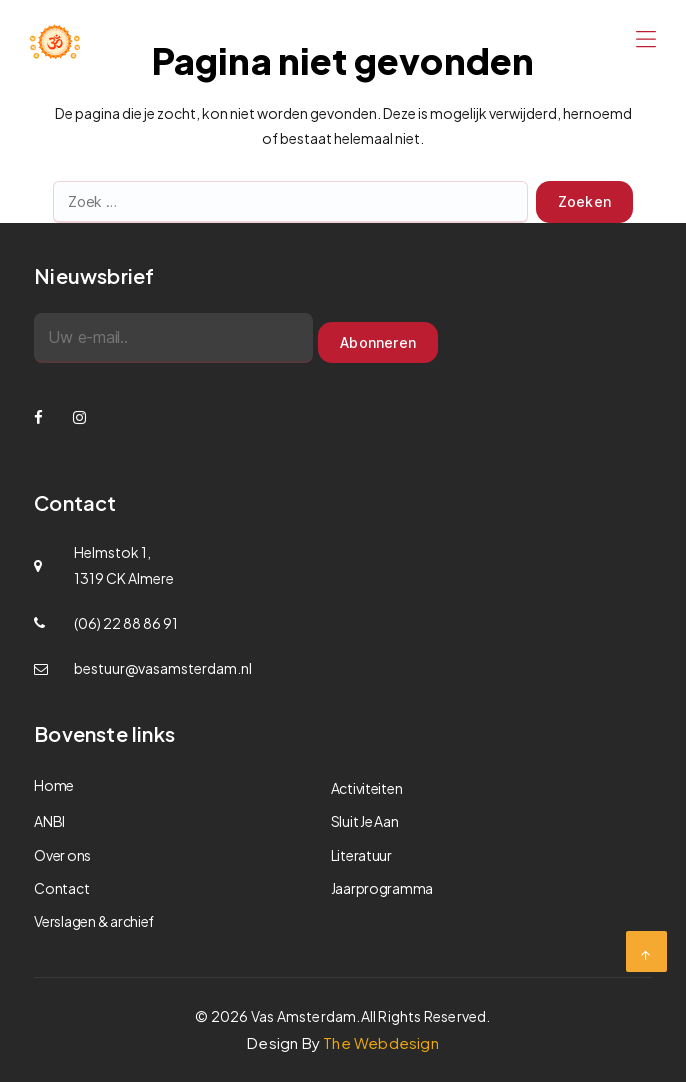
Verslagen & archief (94, 921)
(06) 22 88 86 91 (126, 623)
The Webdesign (381, 1042)
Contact (61, 888)
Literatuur (361, 855)
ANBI (49, 821)
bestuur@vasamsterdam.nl (163, 668)
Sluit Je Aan (365, 821)
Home (54, 785)
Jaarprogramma (382, 888)
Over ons (62, 855)
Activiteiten (367, 788)
